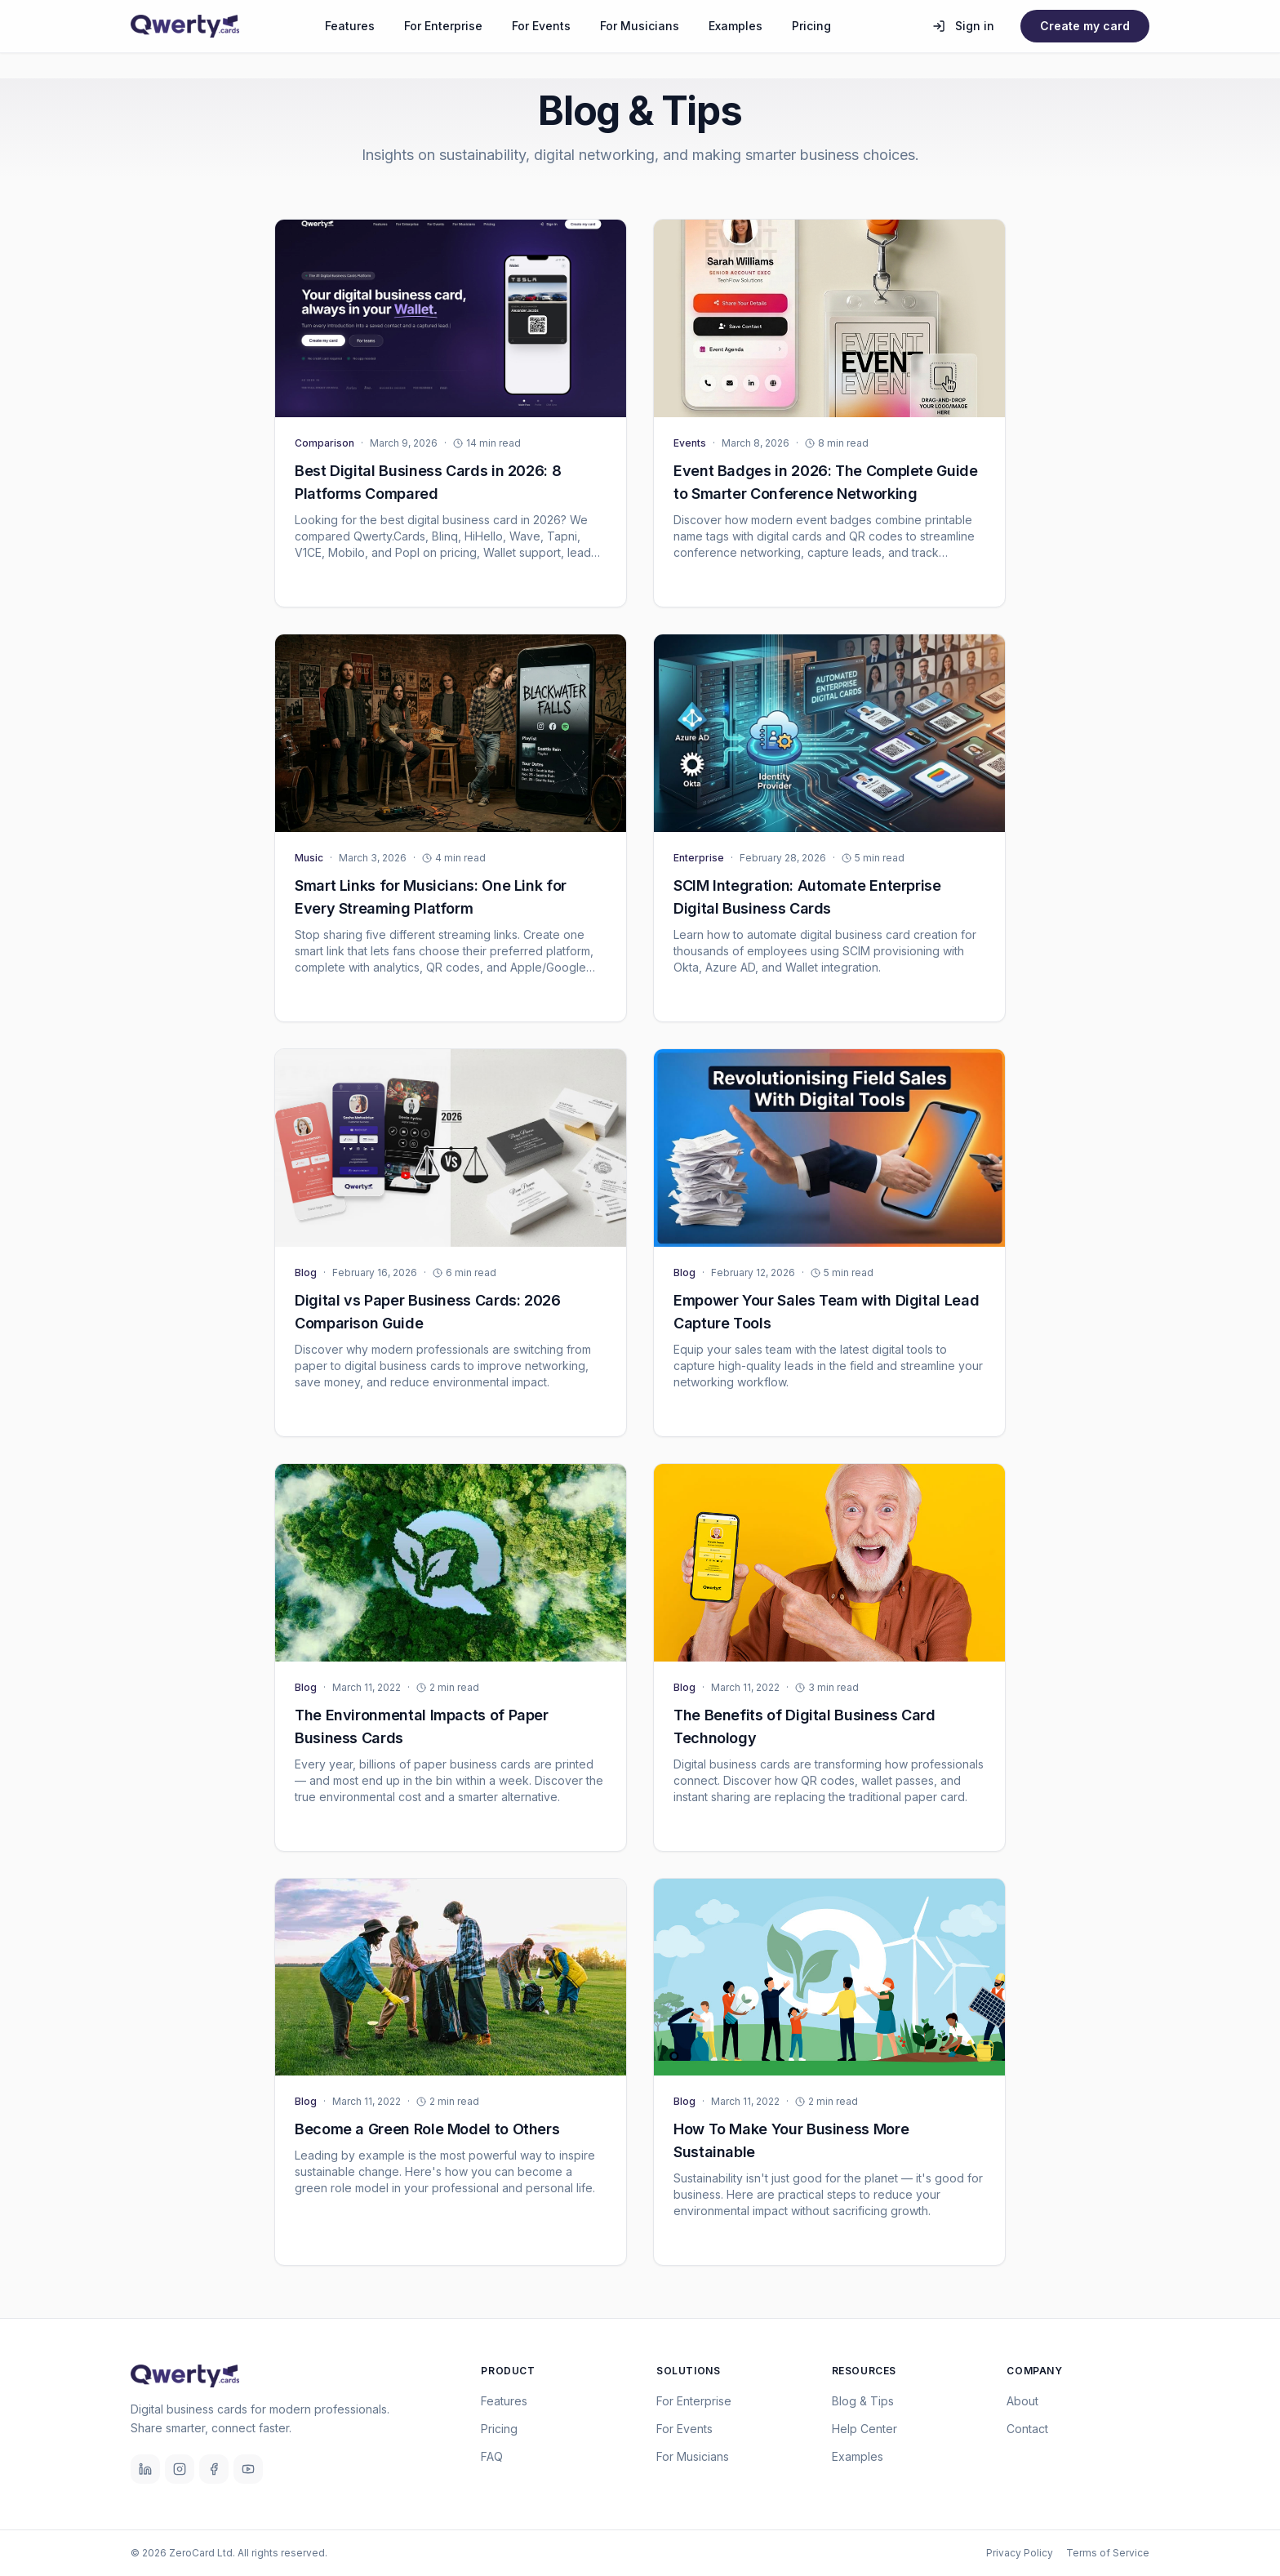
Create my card (1085, 26)
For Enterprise (443, 26)
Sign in (963, 26)
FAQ (492, 2456)
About (1022, 2401)
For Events (541, 26)
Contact (1027, 2429)
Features (350, 26)
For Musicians (639, 26)
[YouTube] (248, 2469)
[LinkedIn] (145, 2469)
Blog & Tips (863, 2401)
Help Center (864, 2429)
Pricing (811, 26)
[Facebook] (214, 2469)
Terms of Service (1107, 2553)
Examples (735, 26)
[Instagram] (179, 2469)
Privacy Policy (1019, 2553)
